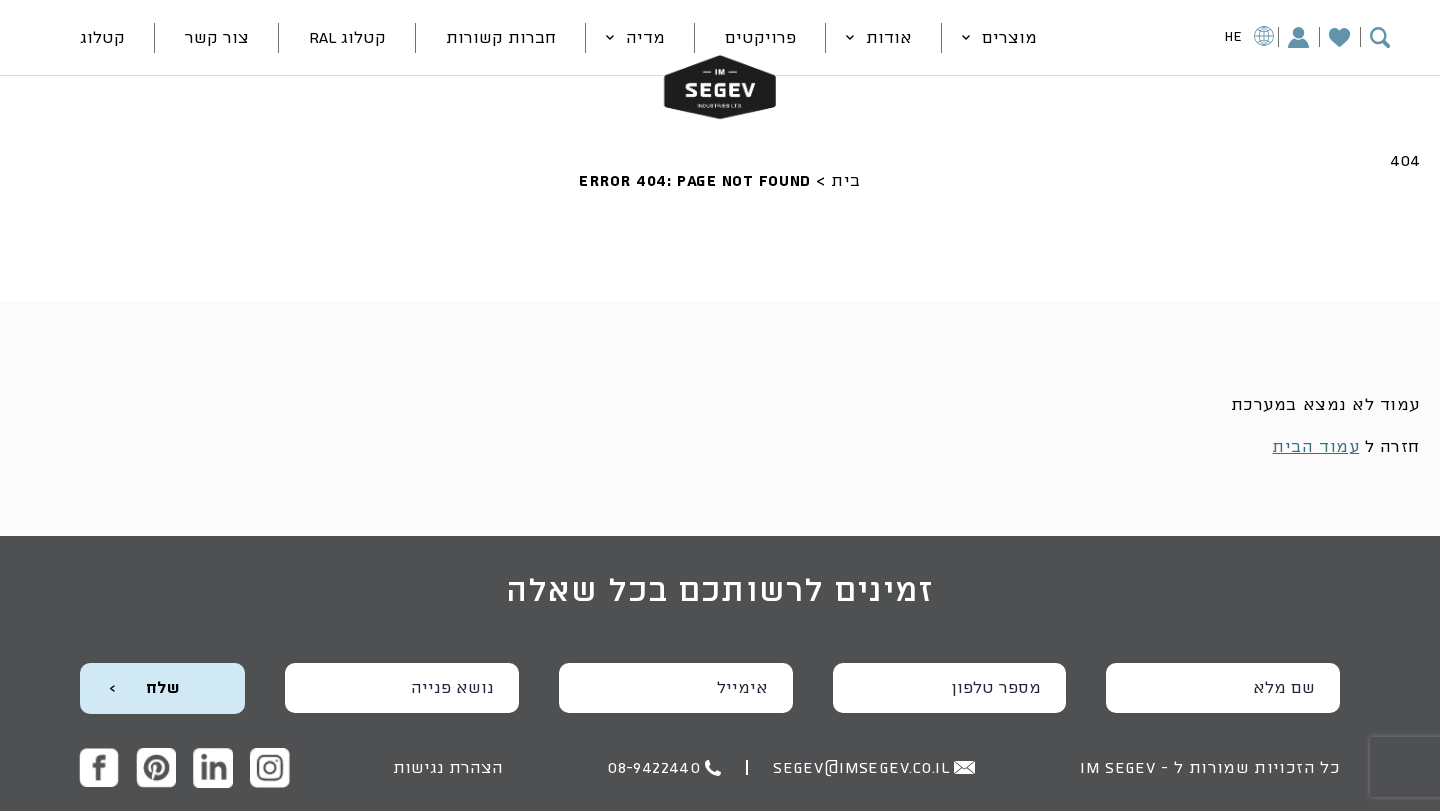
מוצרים (1009, 38)
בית (846, 181)
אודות (889, 38)
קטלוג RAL (347, 38)
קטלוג (102, 38)
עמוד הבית (1315, 447)
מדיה (645, 38)
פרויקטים (760, 38)
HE (1250, 39)
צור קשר (217, 38)
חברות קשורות (501, 38)
